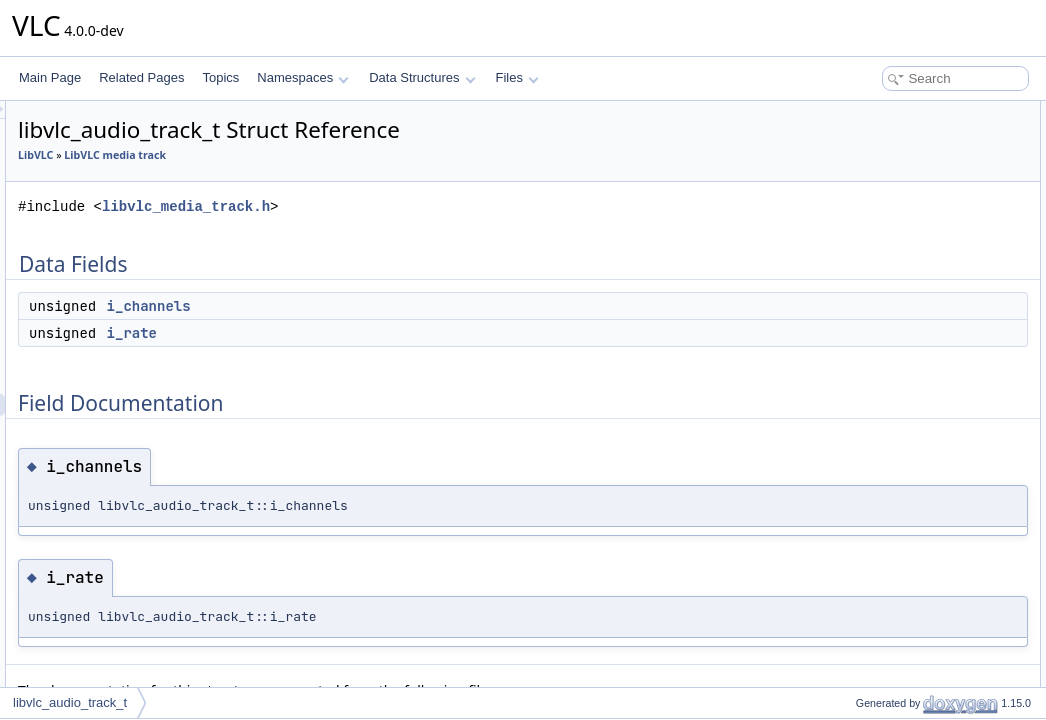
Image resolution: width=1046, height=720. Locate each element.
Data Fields (853, 112)
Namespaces (302, 77)
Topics (220, 77)
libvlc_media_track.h (436, 206)
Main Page (50, 77)
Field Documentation (878, 178)
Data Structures (422, 77)
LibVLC (285, 155)
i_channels (399, 306)
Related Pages (141, 77)
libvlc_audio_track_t (70, 702)
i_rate (382, 333)
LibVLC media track (365, 155)
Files (517, 77)
